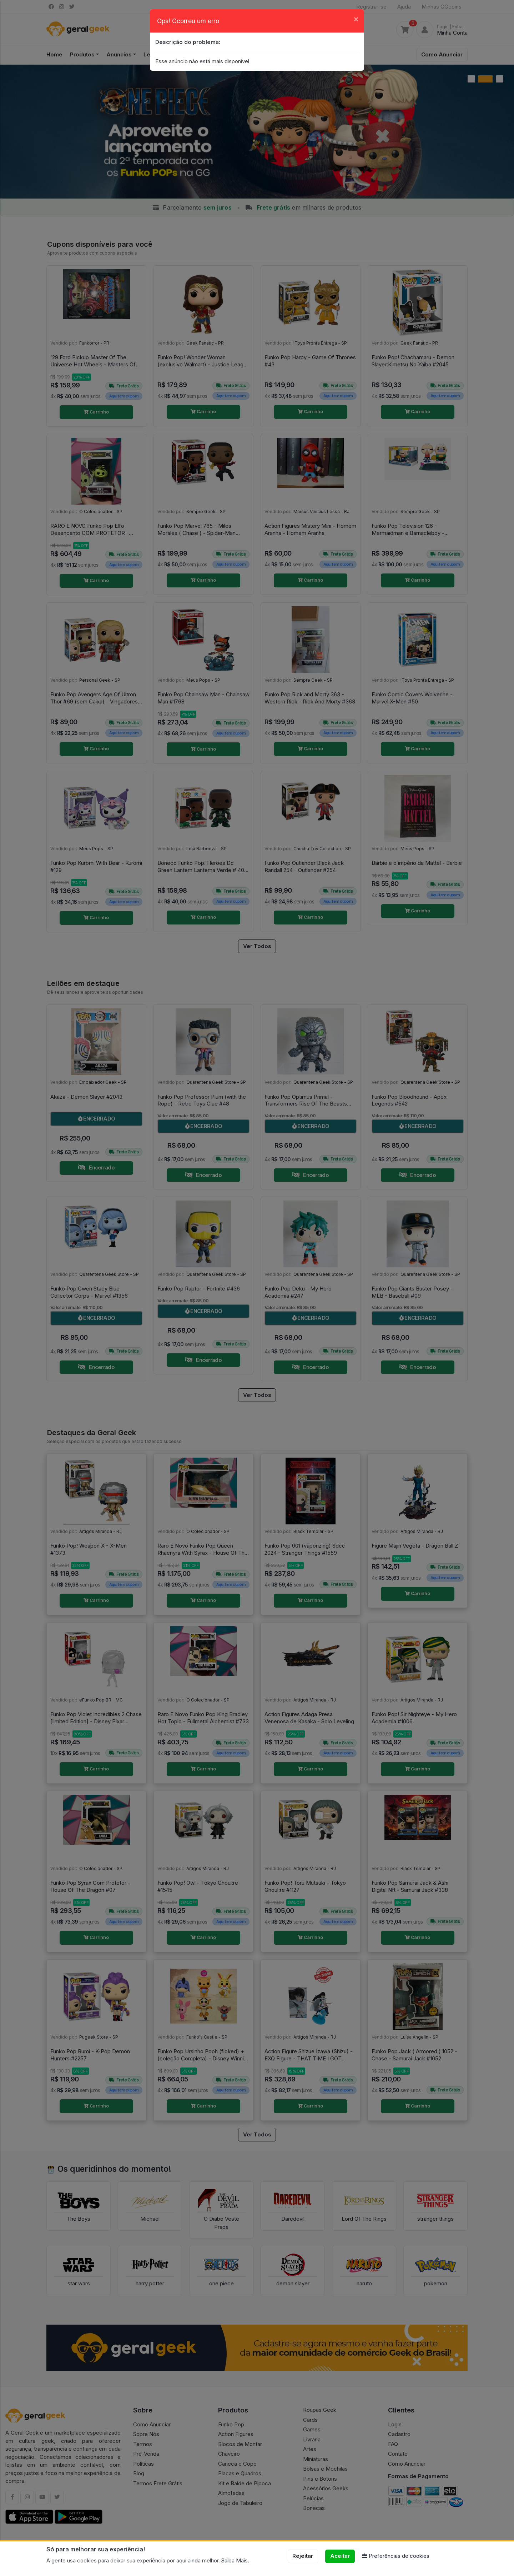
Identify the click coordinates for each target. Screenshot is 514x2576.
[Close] (356, 18)
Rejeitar (302, 2555)
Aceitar (340, 2555)
